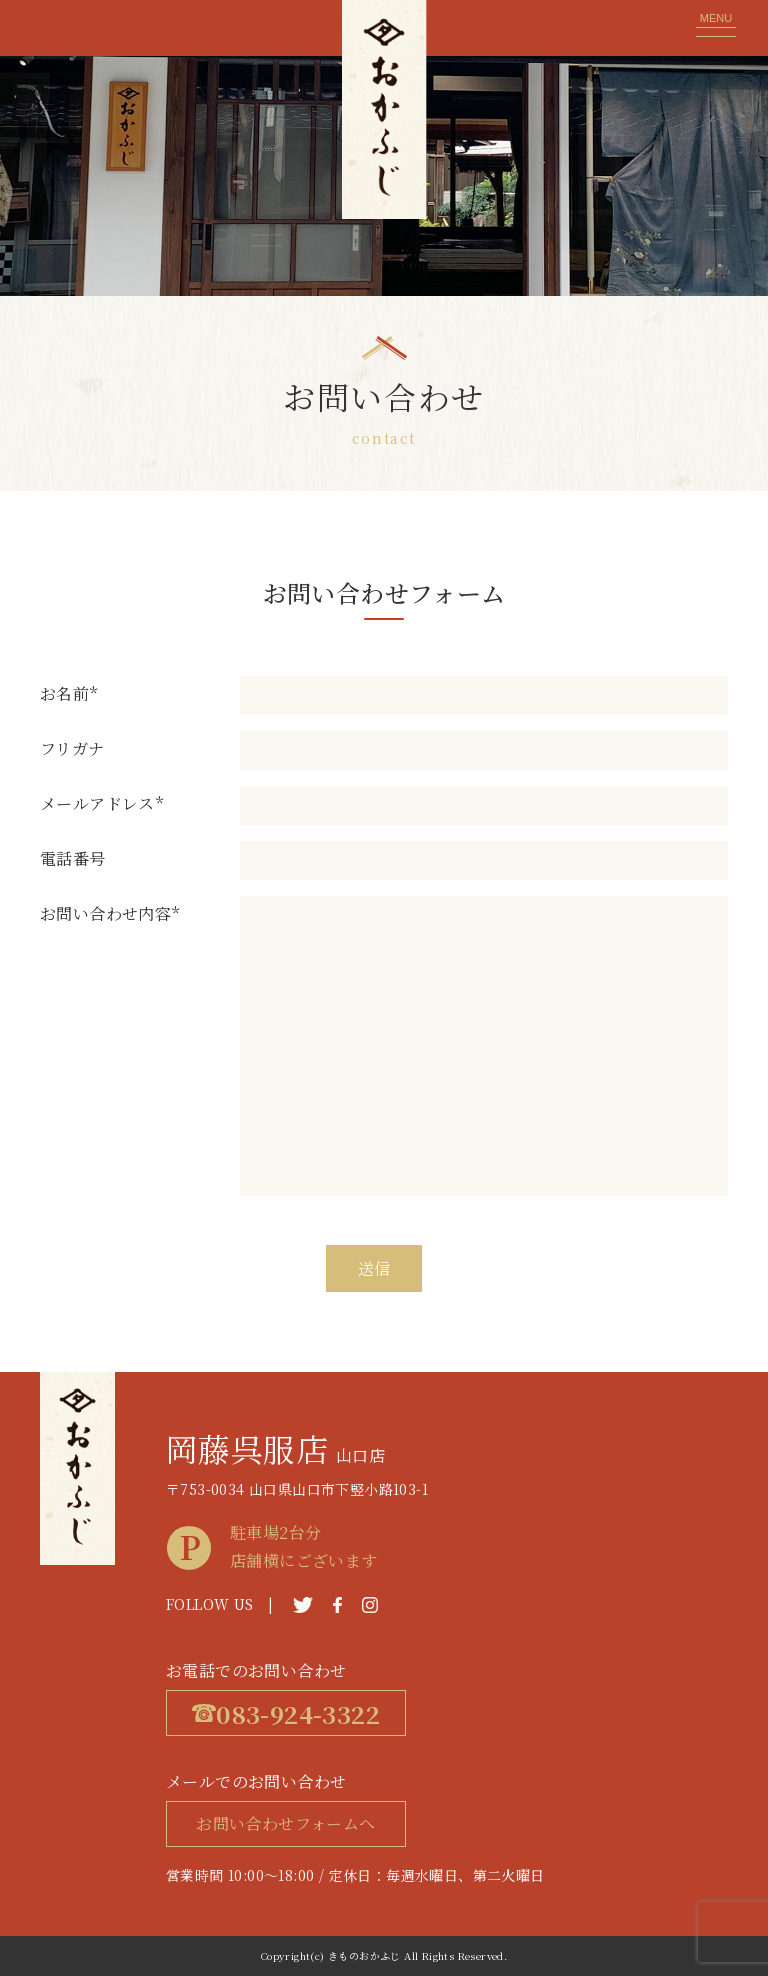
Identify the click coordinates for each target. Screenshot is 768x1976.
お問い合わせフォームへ (285, 1823)
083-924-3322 (286, 1713)
